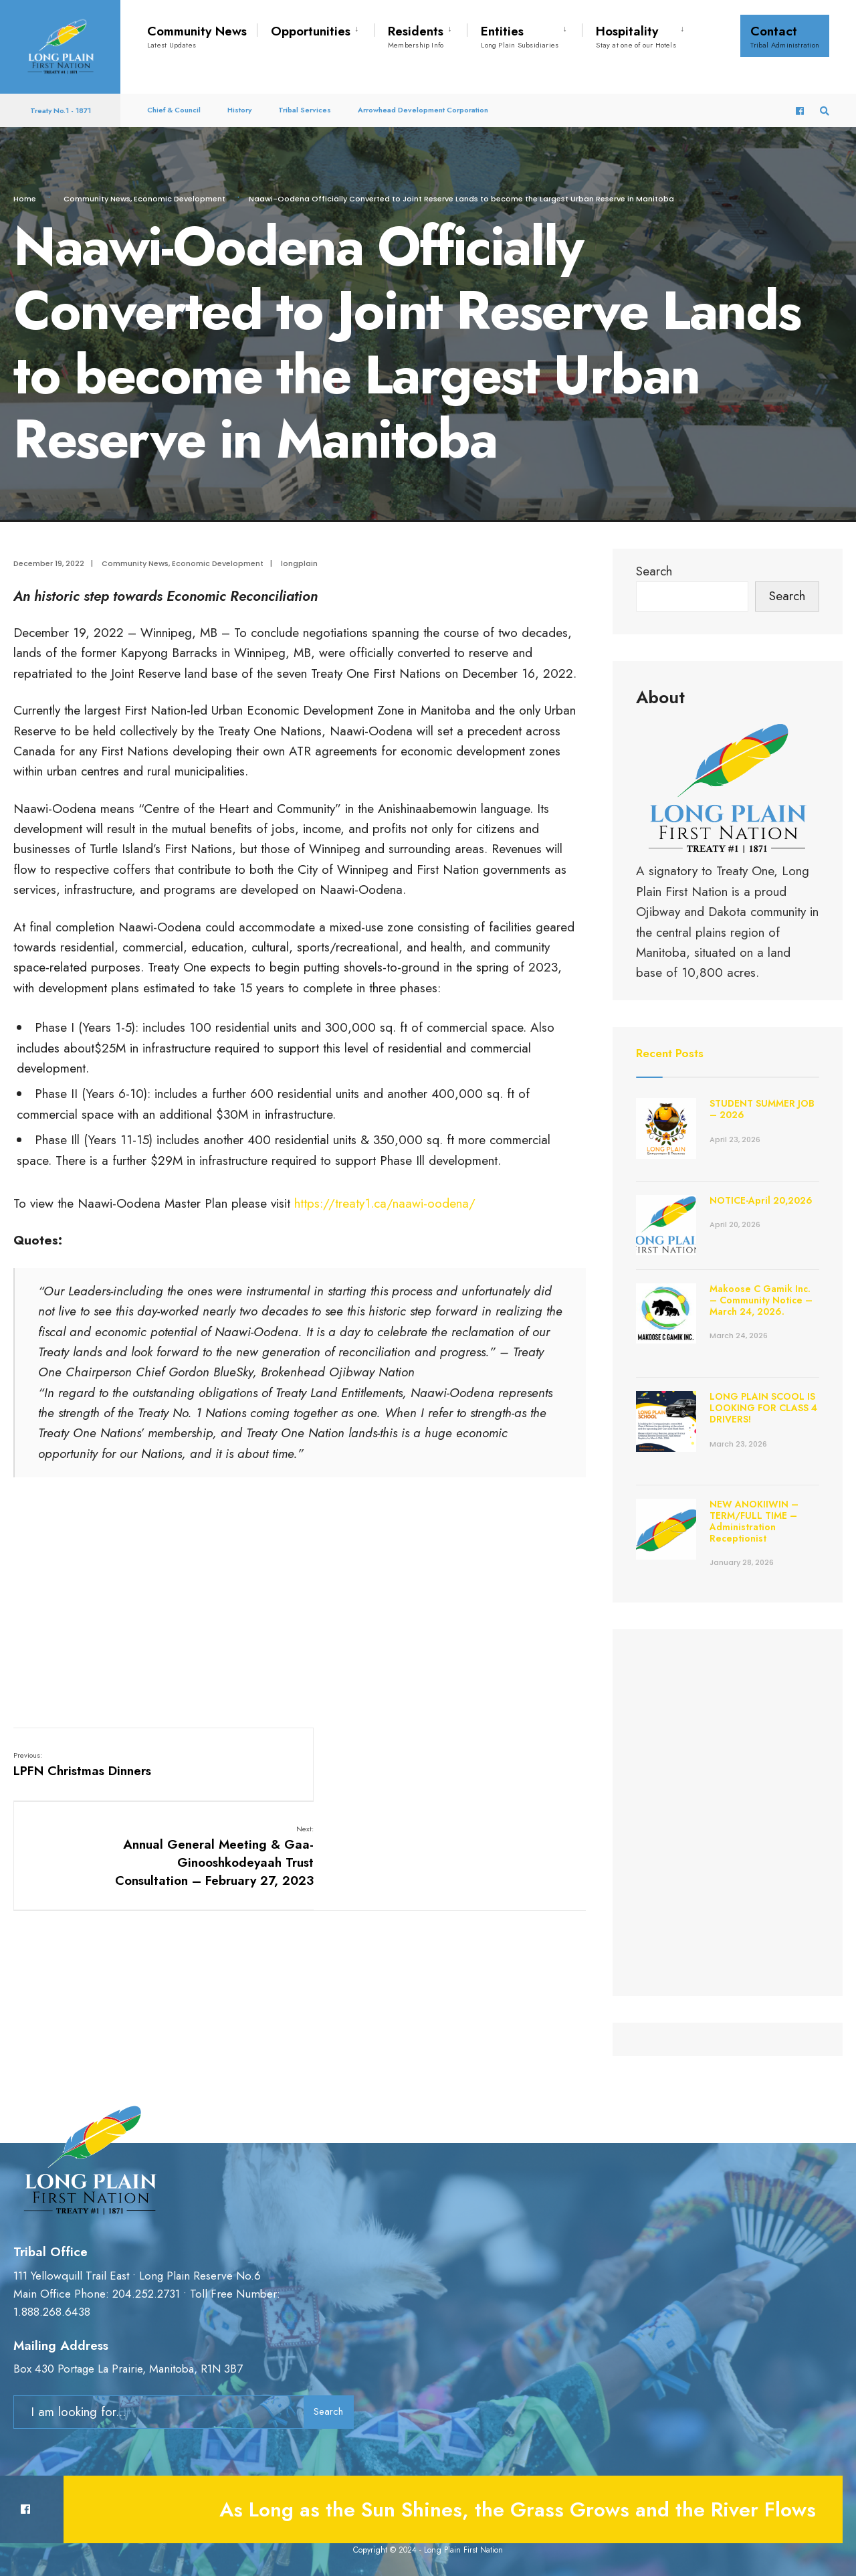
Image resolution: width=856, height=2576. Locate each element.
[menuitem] (315, 29)
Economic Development (179, 198)
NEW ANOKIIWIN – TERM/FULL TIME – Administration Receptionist (754, 1520)
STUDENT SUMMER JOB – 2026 (762, 1109)
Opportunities (310, 31)
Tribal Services (304, 105)
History (239, 105)
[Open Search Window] (824, 106)
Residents (415, 36)
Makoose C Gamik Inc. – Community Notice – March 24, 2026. (761, 1300)
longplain (299, 563)
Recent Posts (671, 1053)
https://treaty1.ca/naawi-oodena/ (384, 1203)
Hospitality (636, 36)
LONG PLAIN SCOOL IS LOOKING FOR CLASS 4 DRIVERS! (763, 1408)
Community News (197, 36)
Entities (519, 36)
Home (24, 198)
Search (654, 571)
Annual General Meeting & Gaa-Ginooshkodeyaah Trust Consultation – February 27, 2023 (486, 1782)
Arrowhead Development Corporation (423, 105)
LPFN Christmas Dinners (82, 1764)
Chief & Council (174, 105)
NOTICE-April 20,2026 (761, 1200)
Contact (784, 36)
